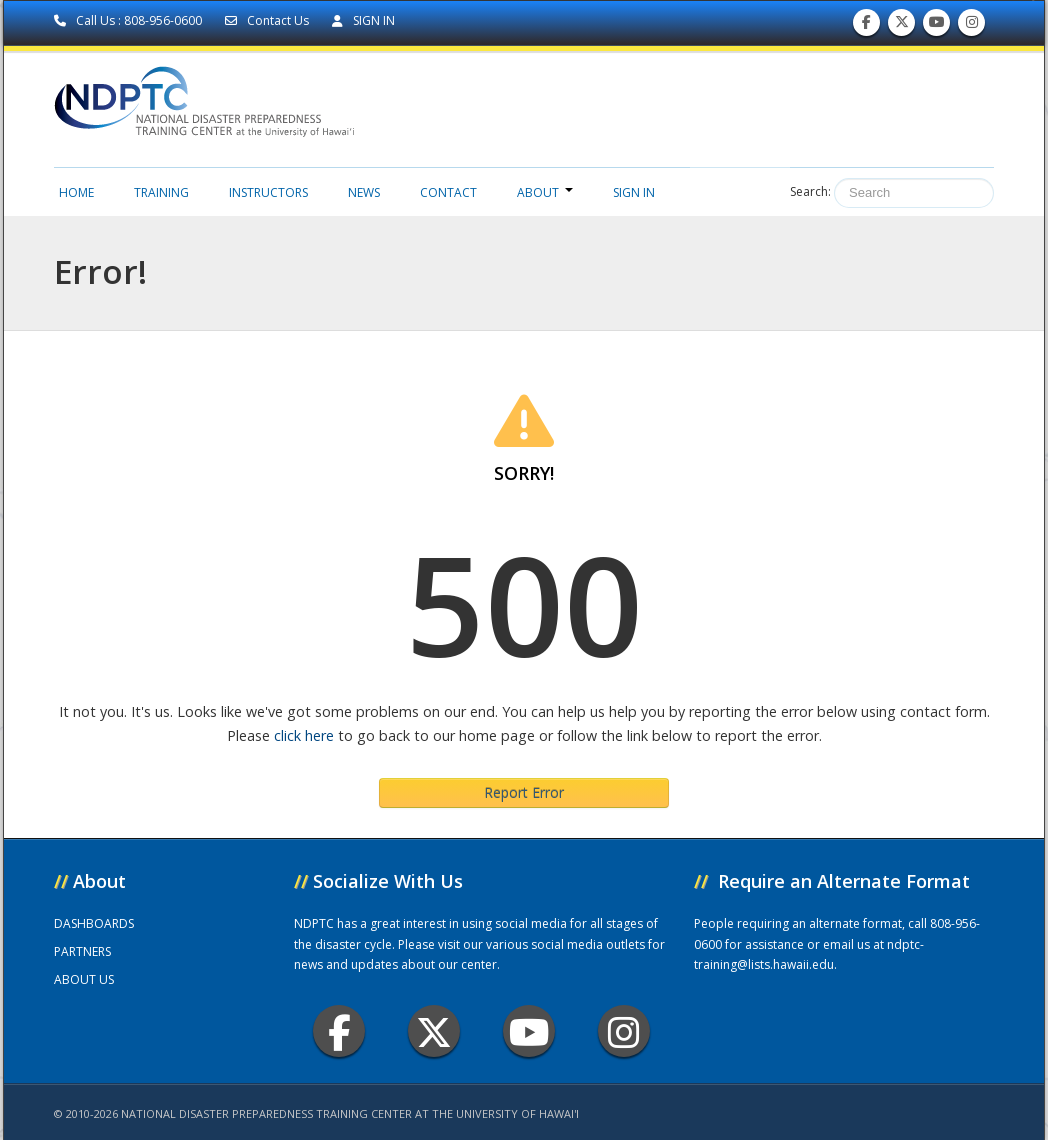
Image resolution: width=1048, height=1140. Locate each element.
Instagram (624, 1031)
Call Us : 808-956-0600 (129, 20)
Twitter (434, 1031)
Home (76, 192)
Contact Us (268, 20)
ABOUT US (84, 979)
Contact (448, 192)
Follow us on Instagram (972, 26)
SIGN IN (363, 20)
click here (304, 735)
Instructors (268, 192)
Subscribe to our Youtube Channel (937, 26)
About (545, 192)
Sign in (634, 192)
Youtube (529, 1031)
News (364, 192)
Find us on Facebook (866, 26)
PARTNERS (82, 951)
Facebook (339, 1031)
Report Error (524, 792)
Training (161, 192)
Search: (810, 191)
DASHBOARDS (94, 923)
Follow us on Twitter (902, 26)
